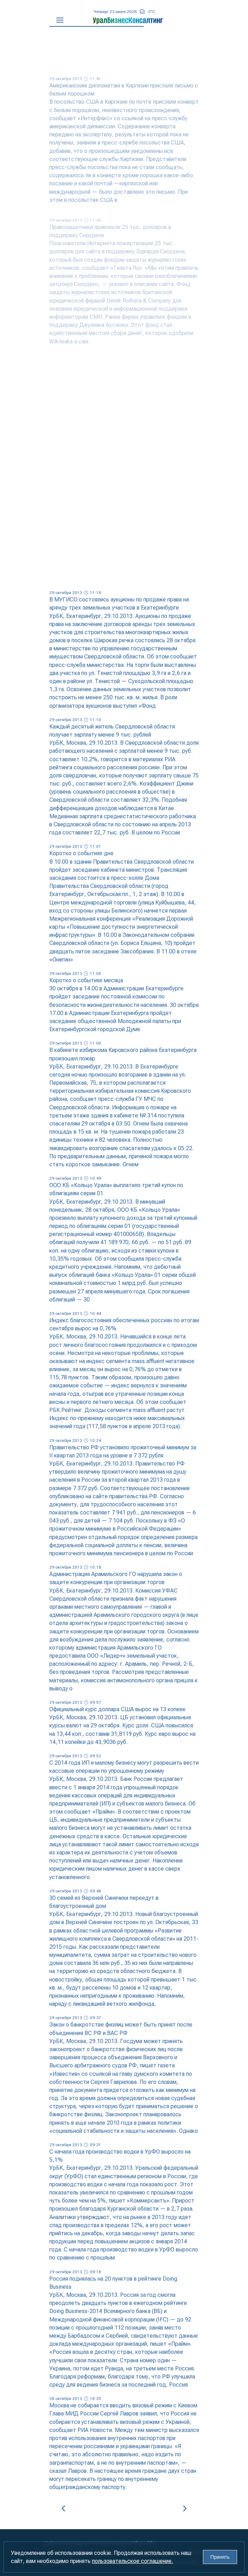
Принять (220, 2557)
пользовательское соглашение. (132, 2561)
